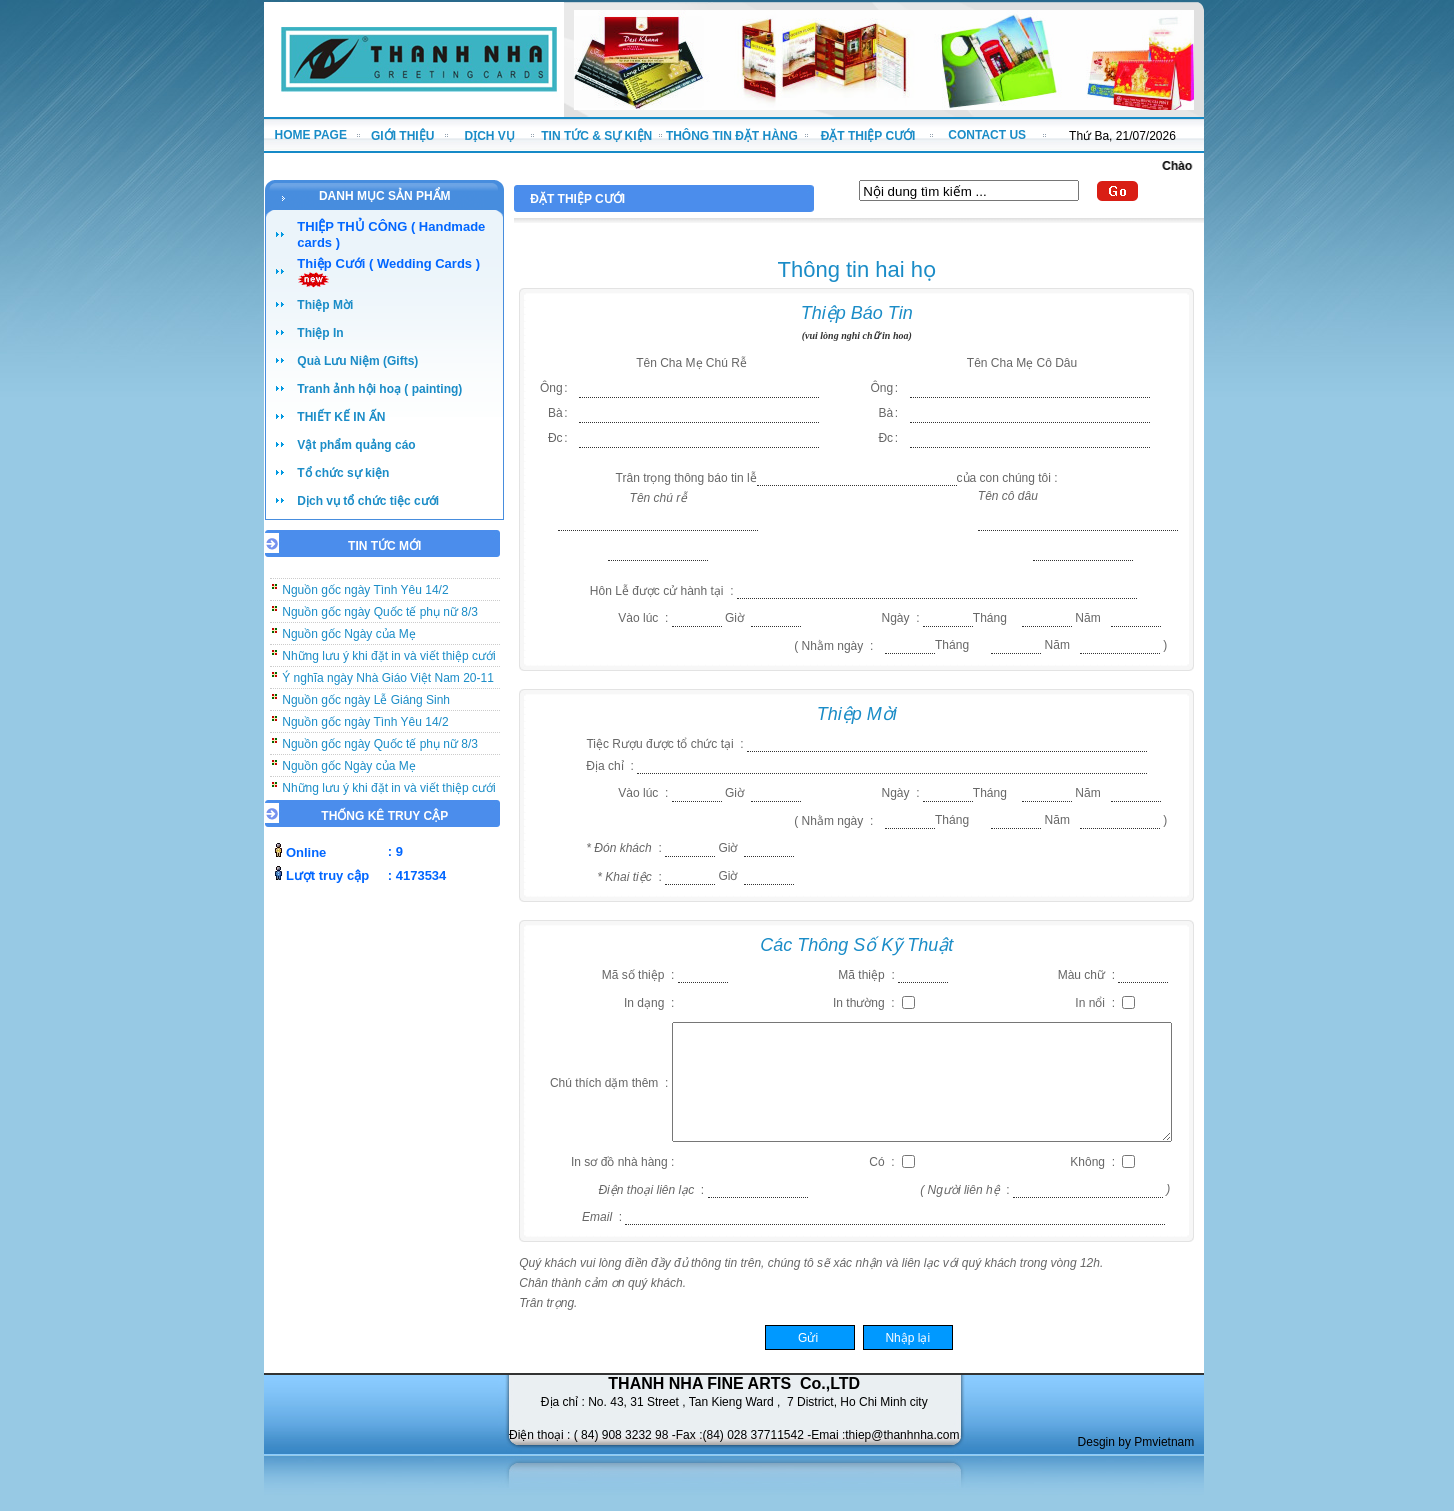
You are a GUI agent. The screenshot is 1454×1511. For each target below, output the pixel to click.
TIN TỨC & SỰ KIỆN (596, 136)
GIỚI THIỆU (402, 136)
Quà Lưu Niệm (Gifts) (357, 361)
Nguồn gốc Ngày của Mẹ (348, 639)
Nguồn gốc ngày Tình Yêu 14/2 (365, 595)
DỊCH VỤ (490, 136)
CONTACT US (987, 135)
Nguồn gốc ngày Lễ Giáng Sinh (366, 705)
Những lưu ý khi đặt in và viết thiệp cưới (388, 661)
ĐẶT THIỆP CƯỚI (868, 136)
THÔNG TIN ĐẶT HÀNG (732, 136)
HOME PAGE (310, 135)
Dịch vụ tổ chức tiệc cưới (368, 501)
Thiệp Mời (325, 305)
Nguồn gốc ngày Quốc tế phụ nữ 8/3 (380, 617)
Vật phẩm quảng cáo (356, 445)
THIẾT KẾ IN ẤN (341, 417)
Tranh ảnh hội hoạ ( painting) (379, 389)
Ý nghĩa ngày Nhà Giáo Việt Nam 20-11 (388, 683)
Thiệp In (320, 333)
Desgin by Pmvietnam (1136, 1442)
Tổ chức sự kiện (343, 473)
